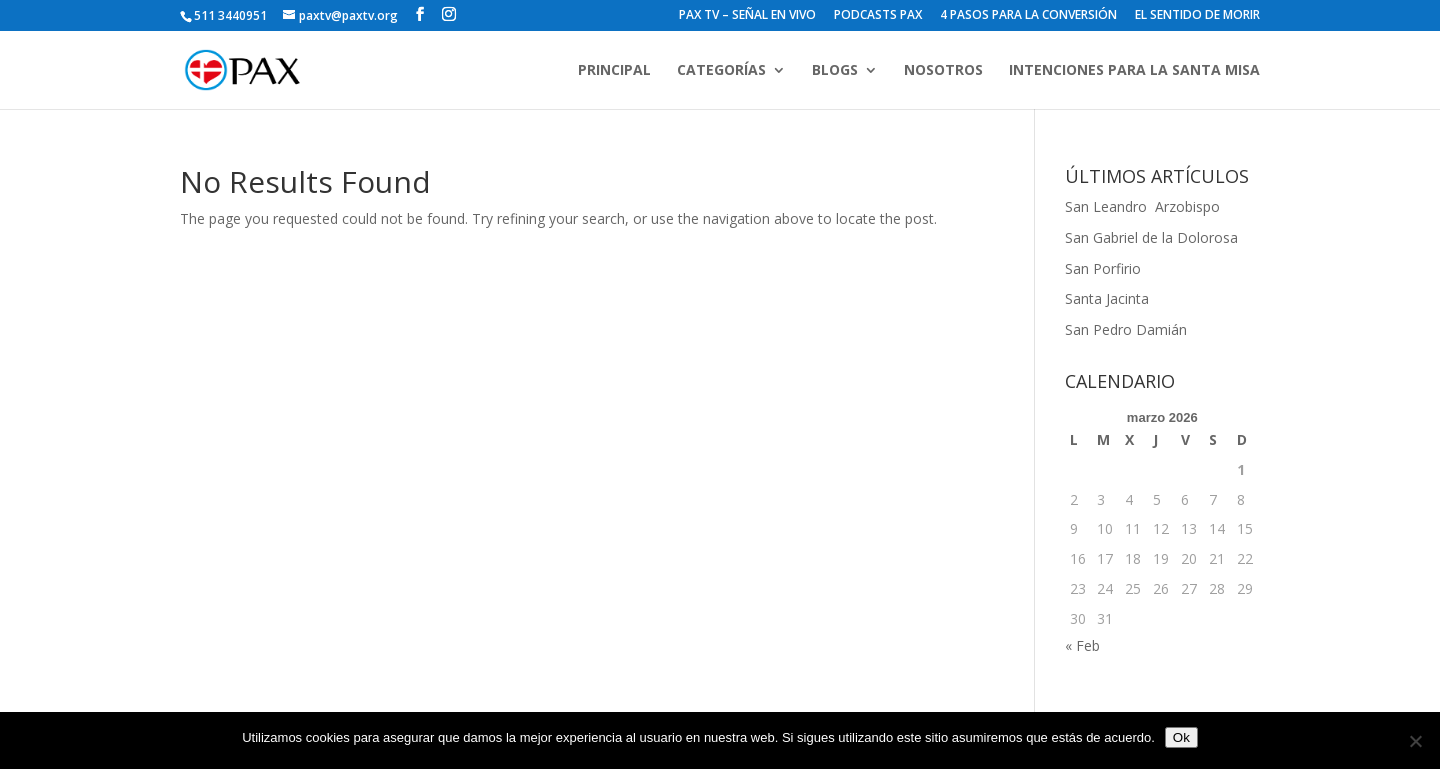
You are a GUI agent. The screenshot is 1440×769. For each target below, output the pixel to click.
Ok (1181, 737)
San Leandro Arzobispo (1144, 206)
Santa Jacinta (1107, 298)
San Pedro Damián (1126, 329)
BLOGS (835, 71)
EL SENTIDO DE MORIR (1197, 16)
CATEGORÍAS (721, 71)
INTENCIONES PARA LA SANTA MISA (1134, 71)
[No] (1415, 741)
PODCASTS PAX (878, 16)
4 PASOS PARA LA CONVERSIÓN (1028, 16)
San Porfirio (1103, 268)
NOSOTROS (943, 71)
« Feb (1082, 645)
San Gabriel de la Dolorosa (1151, 237)
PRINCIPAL (614, 71)
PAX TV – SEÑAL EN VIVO (747, 16)
